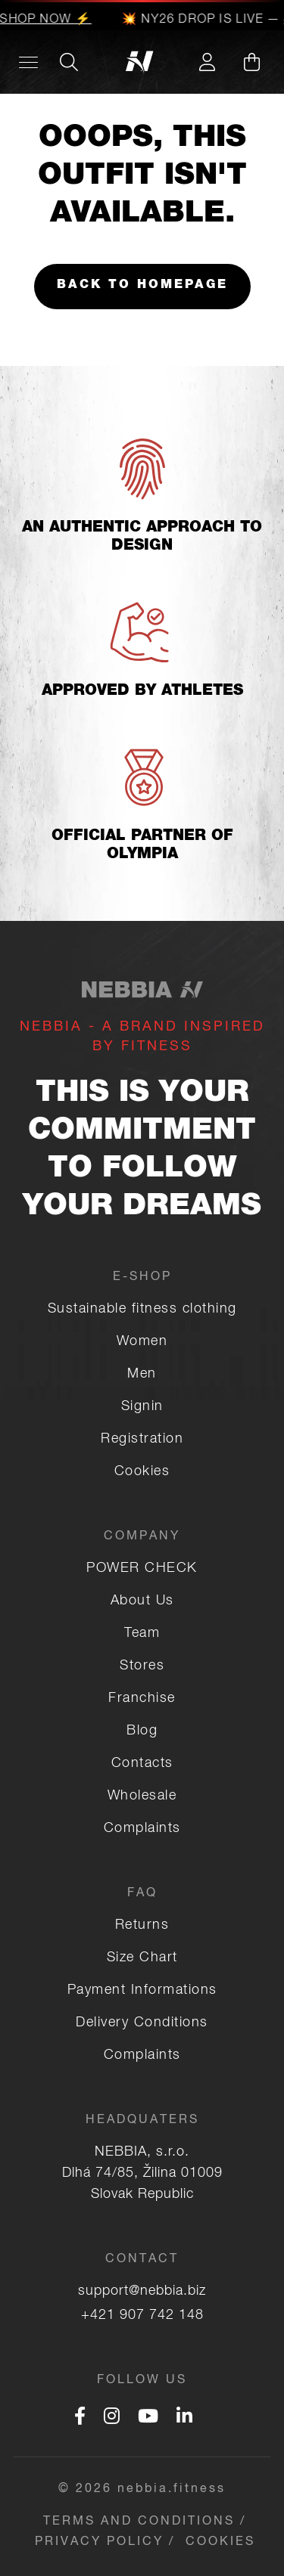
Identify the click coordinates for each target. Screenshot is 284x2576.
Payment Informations (142, 1991)
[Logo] (142, 62)
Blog (142, 1731)
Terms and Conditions (139, 2522)
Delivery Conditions (142, 2023)
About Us (142, 1601)
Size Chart (142, 1958)
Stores (142, 1666)
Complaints (142, 1829)
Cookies (142, 1472)
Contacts (142, 1764)
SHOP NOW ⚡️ (46, 20)
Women (142, 1342)
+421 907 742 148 (142, 2316)
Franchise (142, 1699)
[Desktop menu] (28, 62)
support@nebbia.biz (142, 2292)
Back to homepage (142, 286)
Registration (142, 1439)
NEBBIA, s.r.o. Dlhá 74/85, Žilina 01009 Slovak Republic (142, 2174)
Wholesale (142, 1796)
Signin (142, 1407)
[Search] (69, 62)
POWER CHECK (142, 1569)
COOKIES (220, 2543)
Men (142, 1374)
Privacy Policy (99, 2543)
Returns (142, 1926)
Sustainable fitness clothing (142, 1309)
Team (142, 1634)
